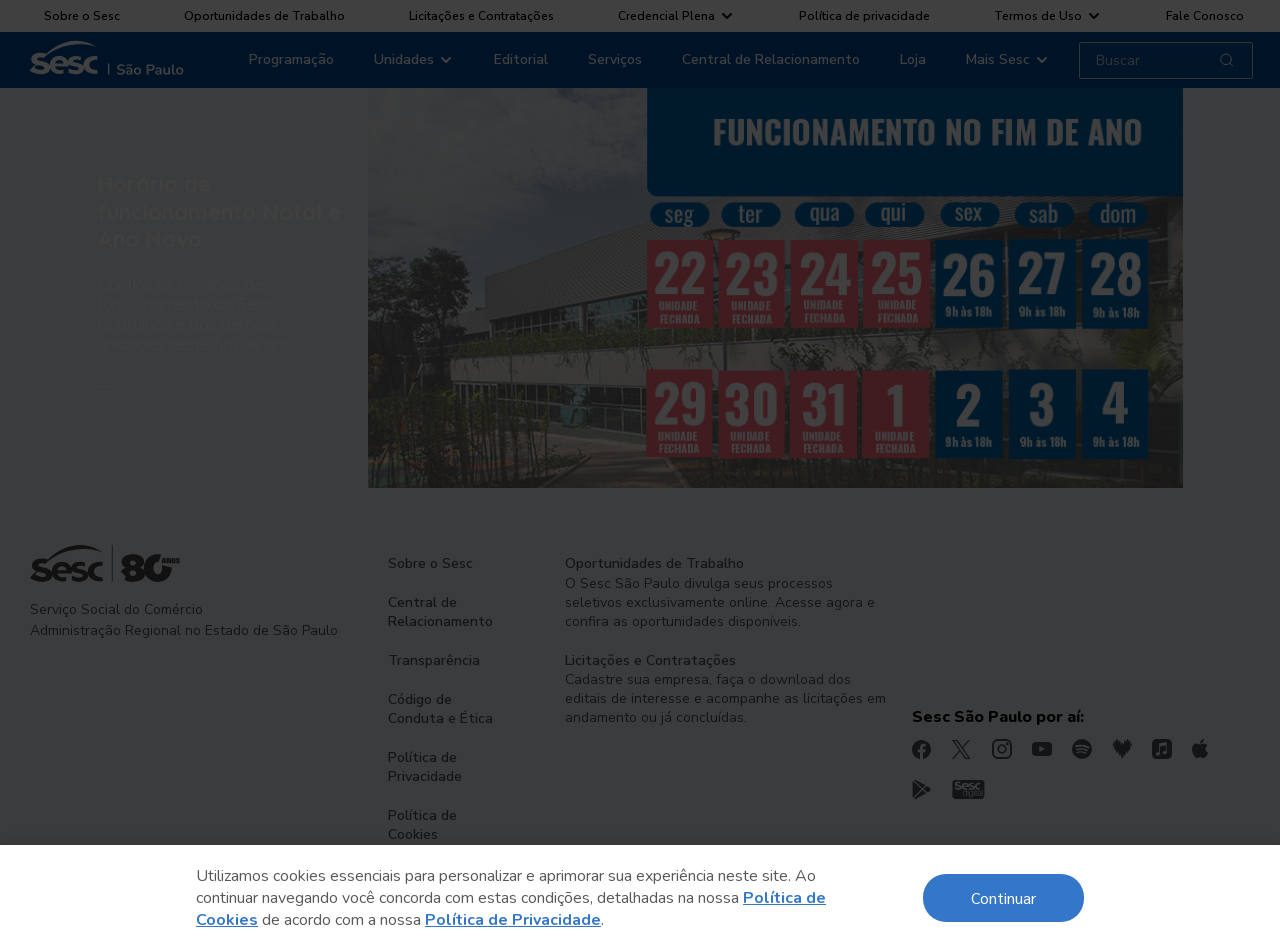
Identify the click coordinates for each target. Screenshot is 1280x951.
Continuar (1003, 897)
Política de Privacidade (513, 920)
